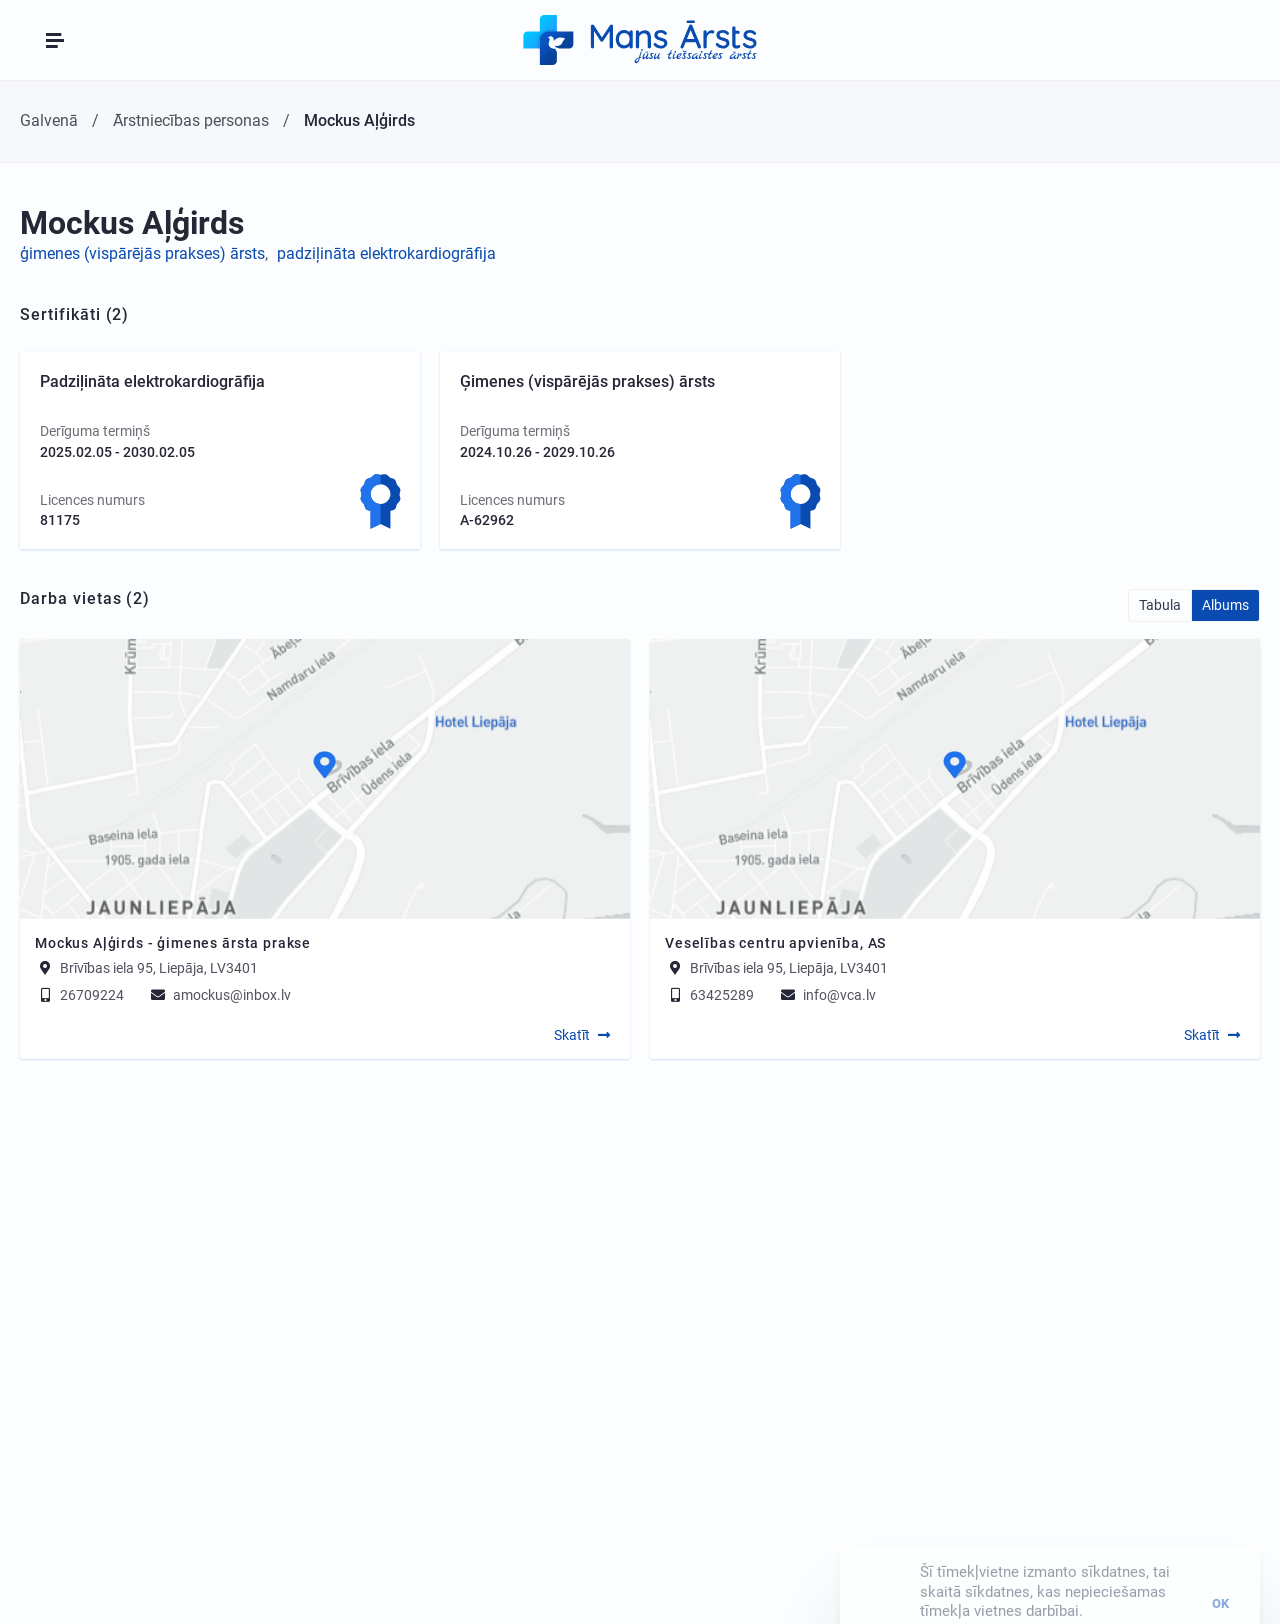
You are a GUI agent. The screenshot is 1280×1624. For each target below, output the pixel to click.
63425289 (709, 995)
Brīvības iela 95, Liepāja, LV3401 (159, 968)
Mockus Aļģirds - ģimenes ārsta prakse (173, 943)
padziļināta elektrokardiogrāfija (386, 253)
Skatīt (572, 1035)
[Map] (325, 779)
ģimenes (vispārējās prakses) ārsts (142, 253)
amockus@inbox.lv (219, 995)
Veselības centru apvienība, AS (775, 943)
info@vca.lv (827, 995)
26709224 (79, 995)
